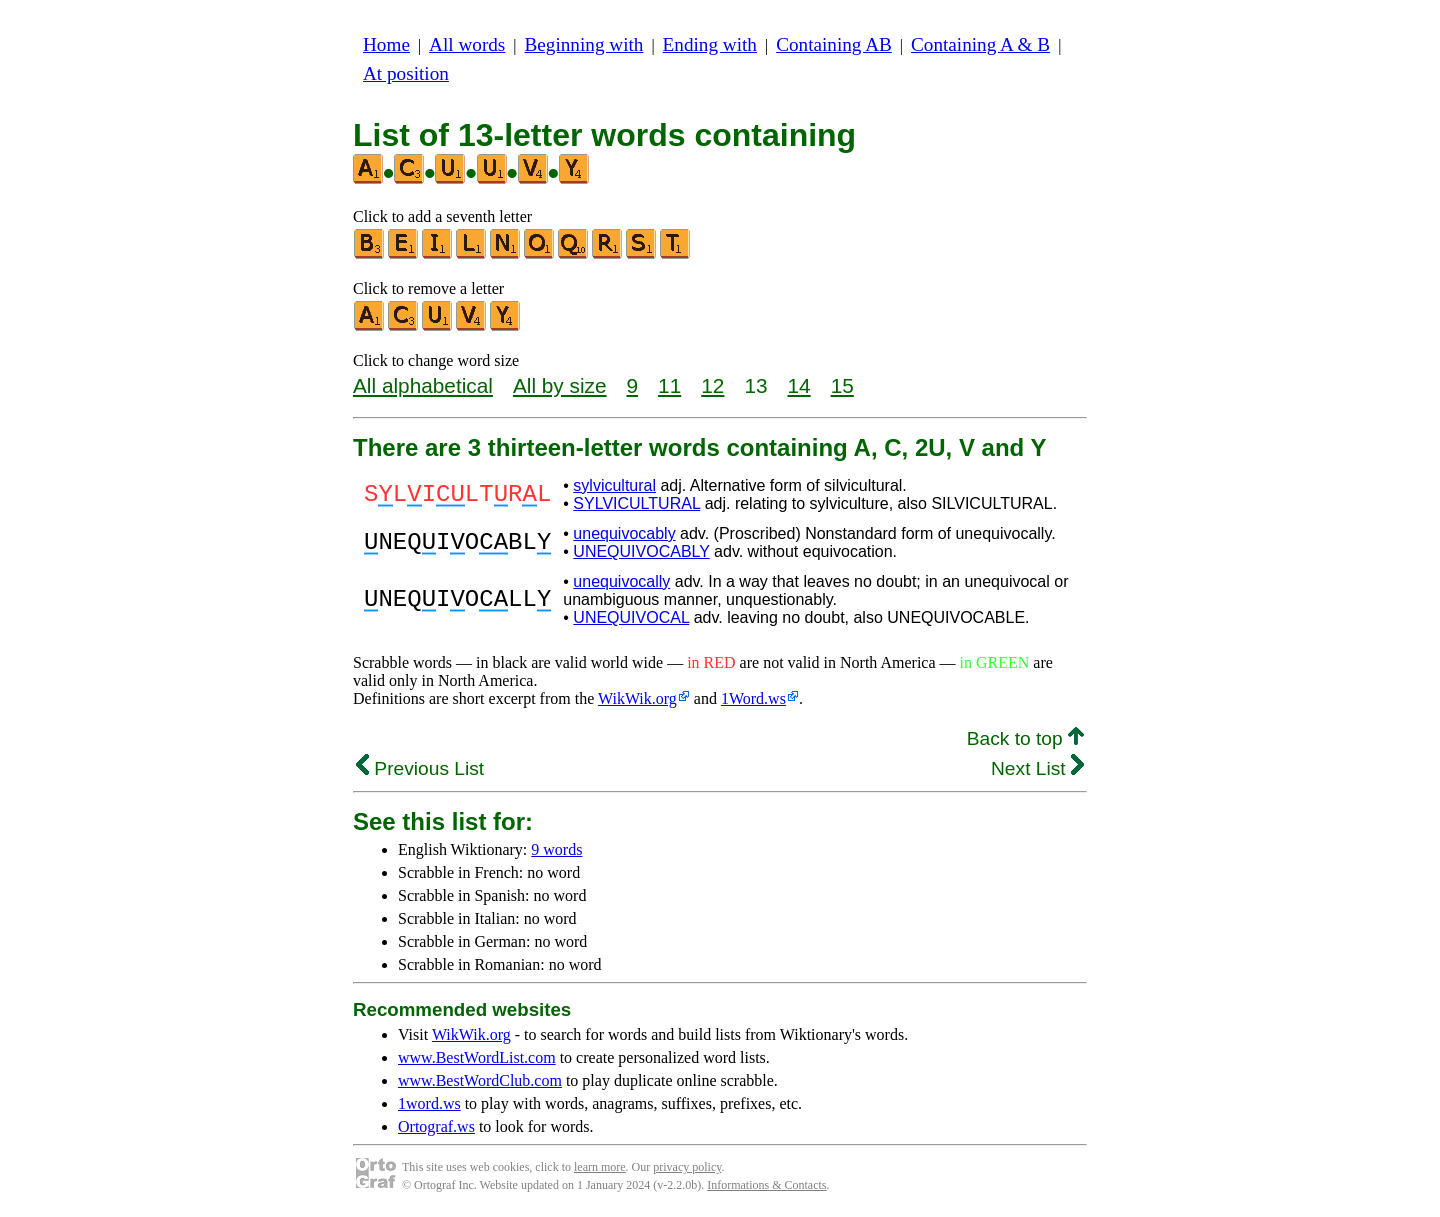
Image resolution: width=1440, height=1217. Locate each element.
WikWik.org (637, 698)
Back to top (1025, 738)
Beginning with (584, 44)
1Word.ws (753, 698)
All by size (560, 385)
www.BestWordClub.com (480, 1080)
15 (842, 385)
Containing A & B (980, 44)
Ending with (710, 44)
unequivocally (621, 581)
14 (799, 385)
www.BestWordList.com (477, 1057)
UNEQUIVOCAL (631, 617)
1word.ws (429, 1103)
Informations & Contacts (766, 1185)
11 (669, 385)
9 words (556, 849)
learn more (600, 1167)
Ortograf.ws (436, 1126)
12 (712, 385)
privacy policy (687, 1167)
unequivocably (624, 533)
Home (386, 44)
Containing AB (834, 44)
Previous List (420, 768)
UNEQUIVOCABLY (641, 551)
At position (406, 73)
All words (467, 44)
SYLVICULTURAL (636, 503)
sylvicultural (614, 485)
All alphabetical (423, 385)
